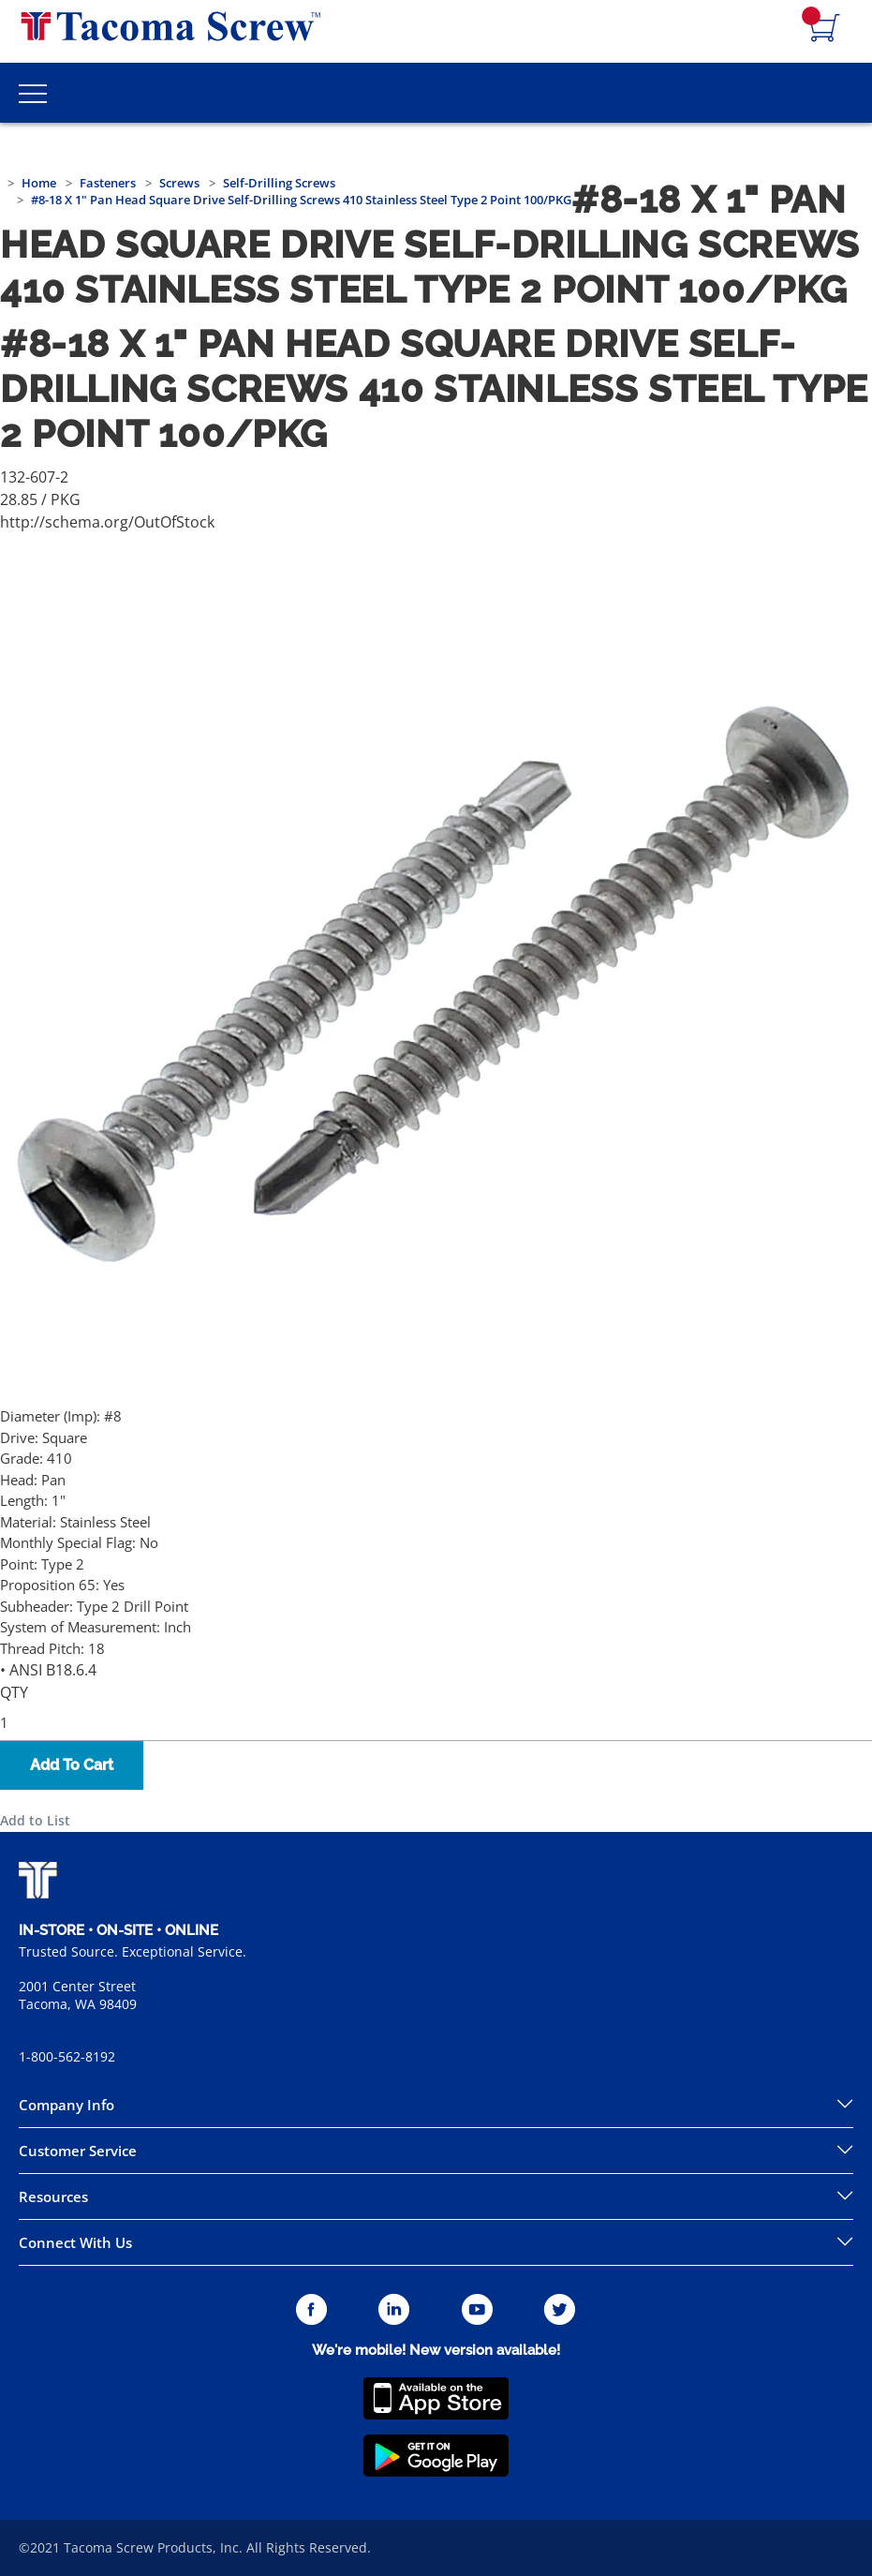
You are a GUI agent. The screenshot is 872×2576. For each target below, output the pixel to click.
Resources (53, 2196)
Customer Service (78, 2150)
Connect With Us (75, 2242)
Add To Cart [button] (71, 1765)
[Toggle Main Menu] (33, 93)
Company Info (66, 2104)
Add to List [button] (35, 1820)
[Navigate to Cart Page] (825, 29)
